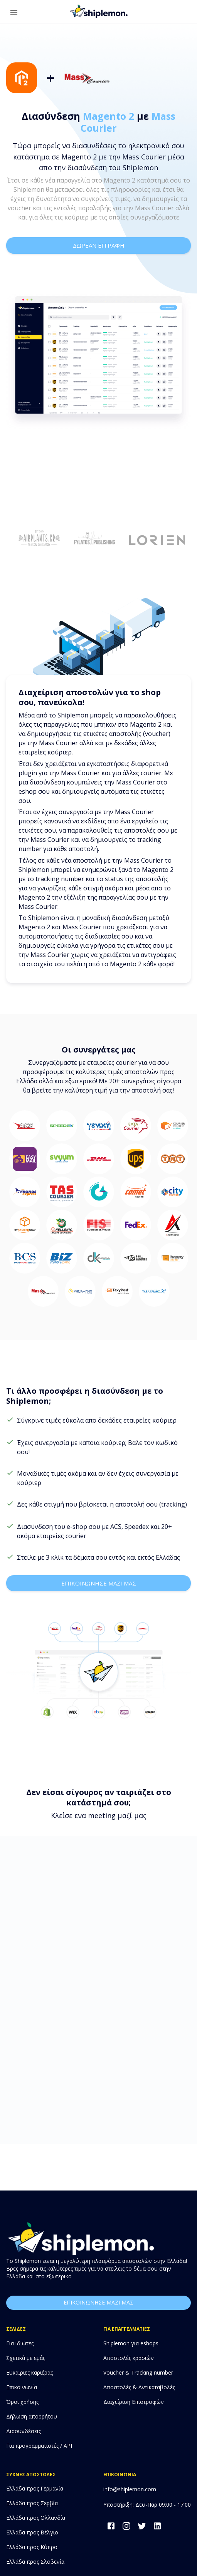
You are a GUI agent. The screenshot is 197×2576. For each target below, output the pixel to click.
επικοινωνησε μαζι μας (98, 1583)
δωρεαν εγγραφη (98, 245)
